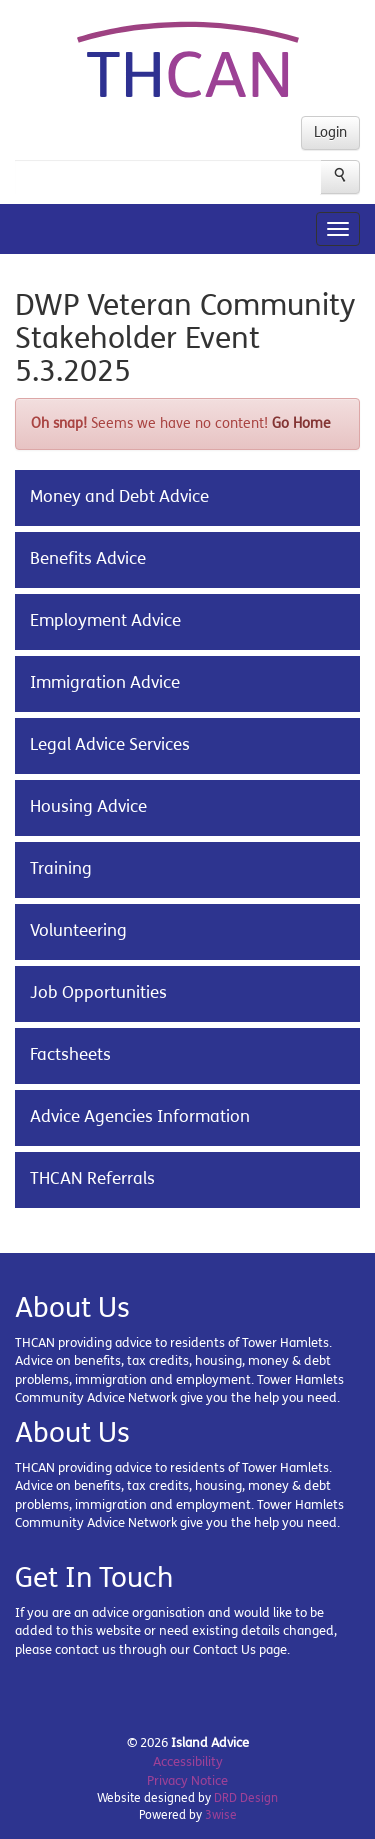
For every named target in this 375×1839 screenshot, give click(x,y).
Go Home (301, 423)
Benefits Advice (88, 559)
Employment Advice (105, 621)
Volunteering (78, 931)
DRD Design (246, 1798)
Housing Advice (88, 807)
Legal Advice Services (110, 745)
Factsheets (70, 1055)
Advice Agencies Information (140, 1117)
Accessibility (188, 1762)
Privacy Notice (187, 1781)
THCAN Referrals (92, 1179)
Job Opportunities (98, 993)
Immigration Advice (105, 683)
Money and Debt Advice (119, 497)
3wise (221, 1815)
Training (61, 869)
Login (330, 132)
